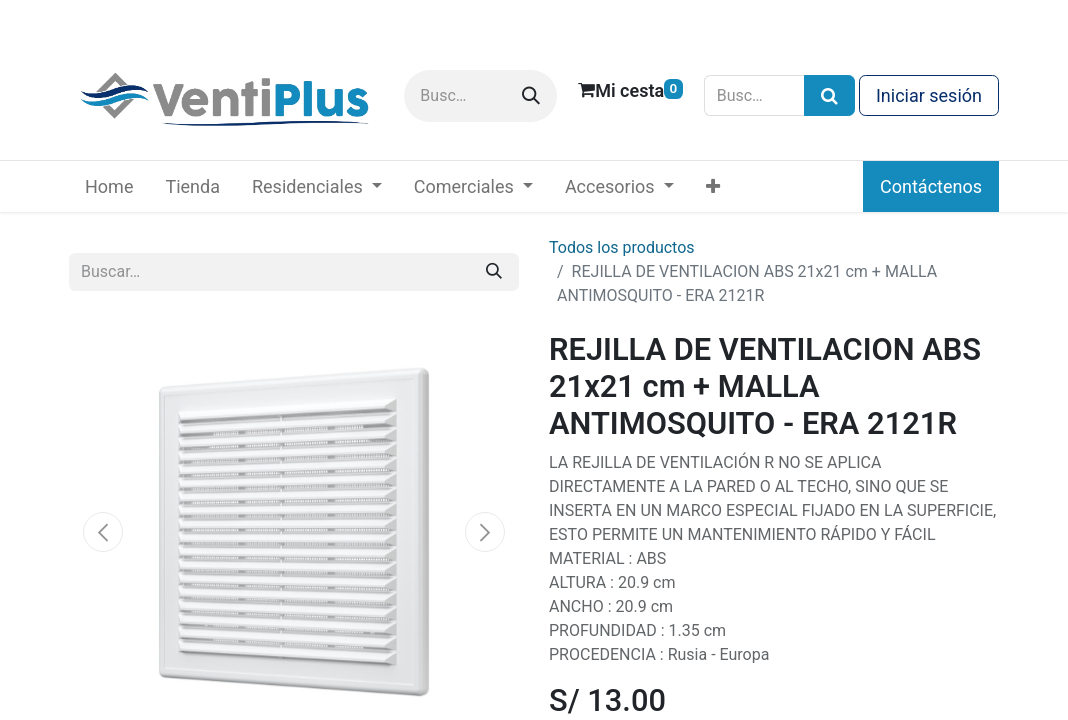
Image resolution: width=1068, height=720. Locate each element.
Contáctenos (931, 186)
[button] (103, 532)
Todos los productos (622, 247)
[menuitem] (109, 186)
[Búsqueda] (829, 95)
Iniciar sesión (929, 95)
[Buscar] (531, 96)
